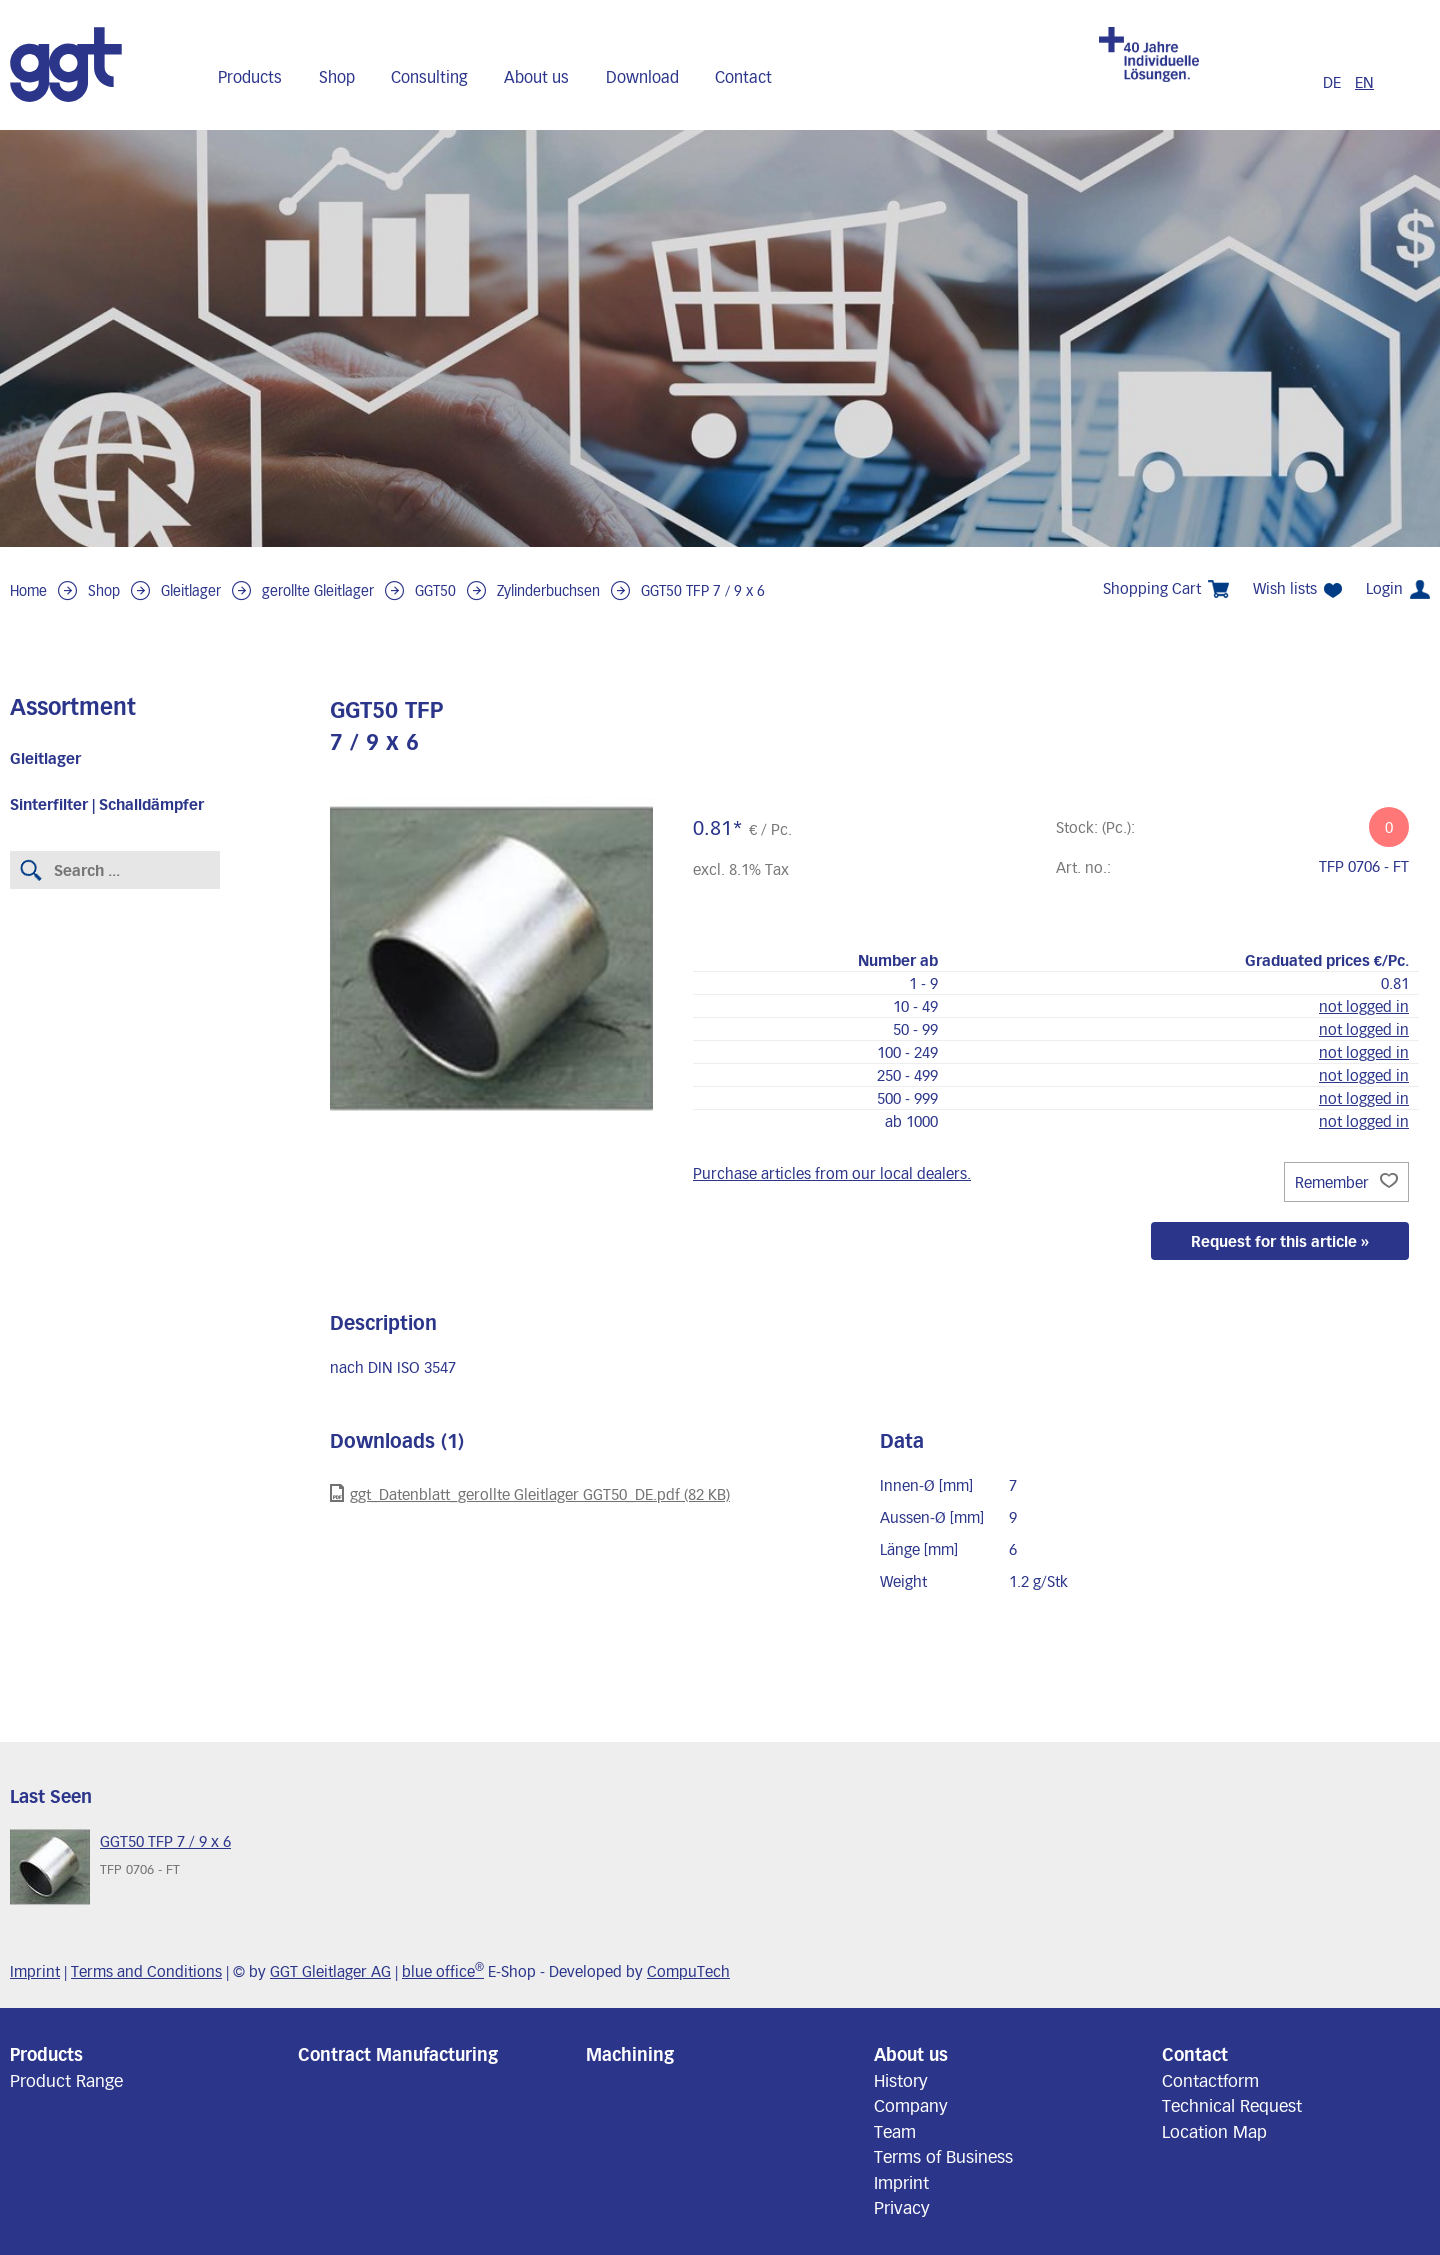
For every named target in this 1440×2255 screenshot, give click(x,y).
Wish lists (1297, 588)
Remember (1346, 1182)
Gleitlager (191, 590)
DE (1332, 82)
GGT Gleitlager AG (330, 1971)
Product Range (66, 2080)
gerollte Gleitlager (318, 590)
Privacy (902, 2207)
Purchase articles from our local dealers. (832, 1173)
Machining (630, 2054)
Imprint (35, 1971)
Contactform (1210, 2080)
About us (536, 76)
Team (895, 2131)
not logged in (1364, 1006)
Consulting (429, 76)
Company (911, 2105)
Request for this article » (1280, 1241)
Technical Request (1232, 2105)
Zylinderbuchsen (548, 590)
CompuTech (688, 1971)
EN (1364, 82)
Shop (337, 76)
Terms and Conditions (146, 1971)
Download (642, 76)
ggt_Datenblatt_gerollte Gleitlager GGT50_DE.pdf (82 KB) (530, 1493)
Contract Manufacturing (398, 2054)
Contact (743, 76)
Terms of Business (943, 2156)
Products (250, 76)
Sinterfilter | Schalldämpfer (107, 804)
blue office (443, 1971)
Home (28, 590)
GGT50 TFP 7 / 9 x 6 (703, 590)
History (901, 2080)
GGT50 (435, 590)
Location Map (1214, 2131)
